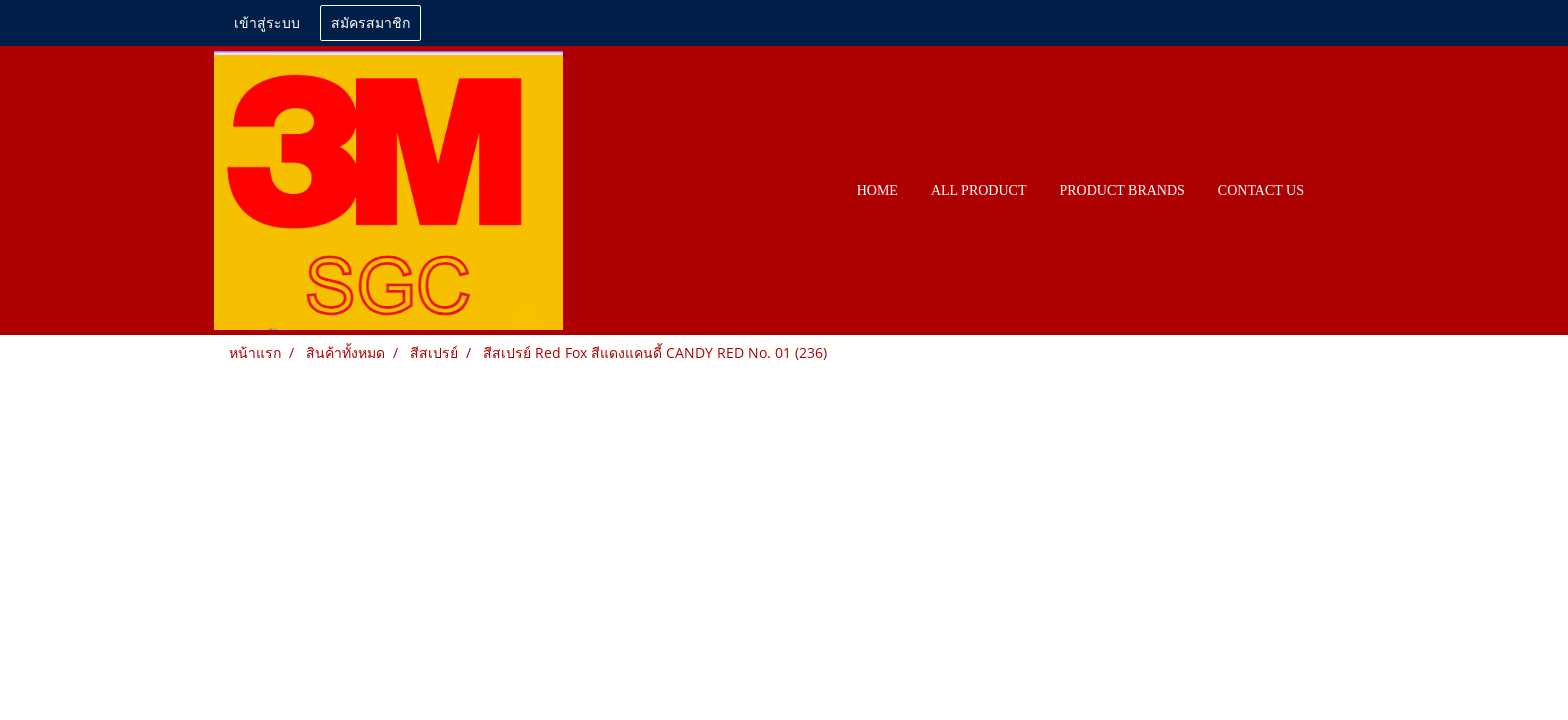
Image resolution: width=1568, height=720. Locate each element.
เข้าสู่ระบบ (267, 23)
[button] (1338, 191)
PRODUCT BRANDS (1121, 190)
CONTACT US (1261, 190)
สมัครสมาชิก (370, 23)
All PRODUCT (979, 190)
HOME (877, 190)
